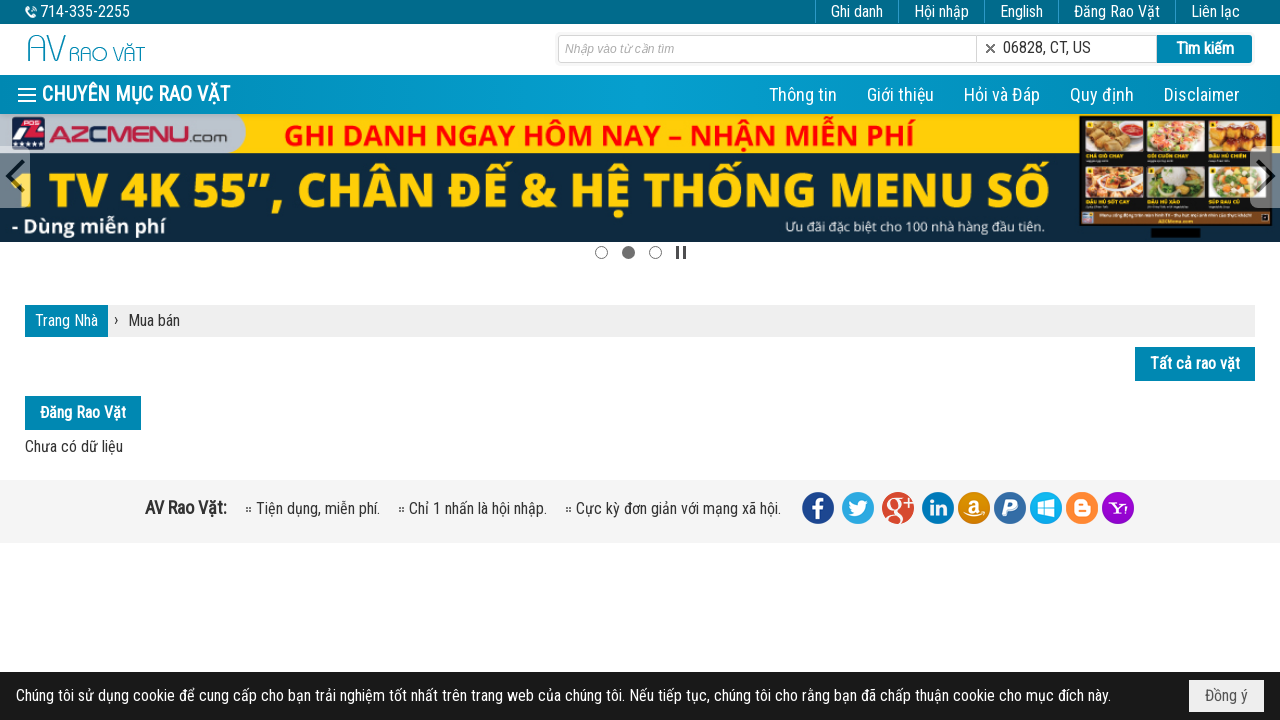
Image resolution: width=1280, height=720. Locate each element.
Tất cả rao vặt (1195, 363)
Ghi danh (857, 11)
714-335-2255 (85, 11)
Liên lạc (1215, 11)
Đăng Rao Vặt (1117, 11)
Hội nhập (941, 11)
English (1021, 11)
